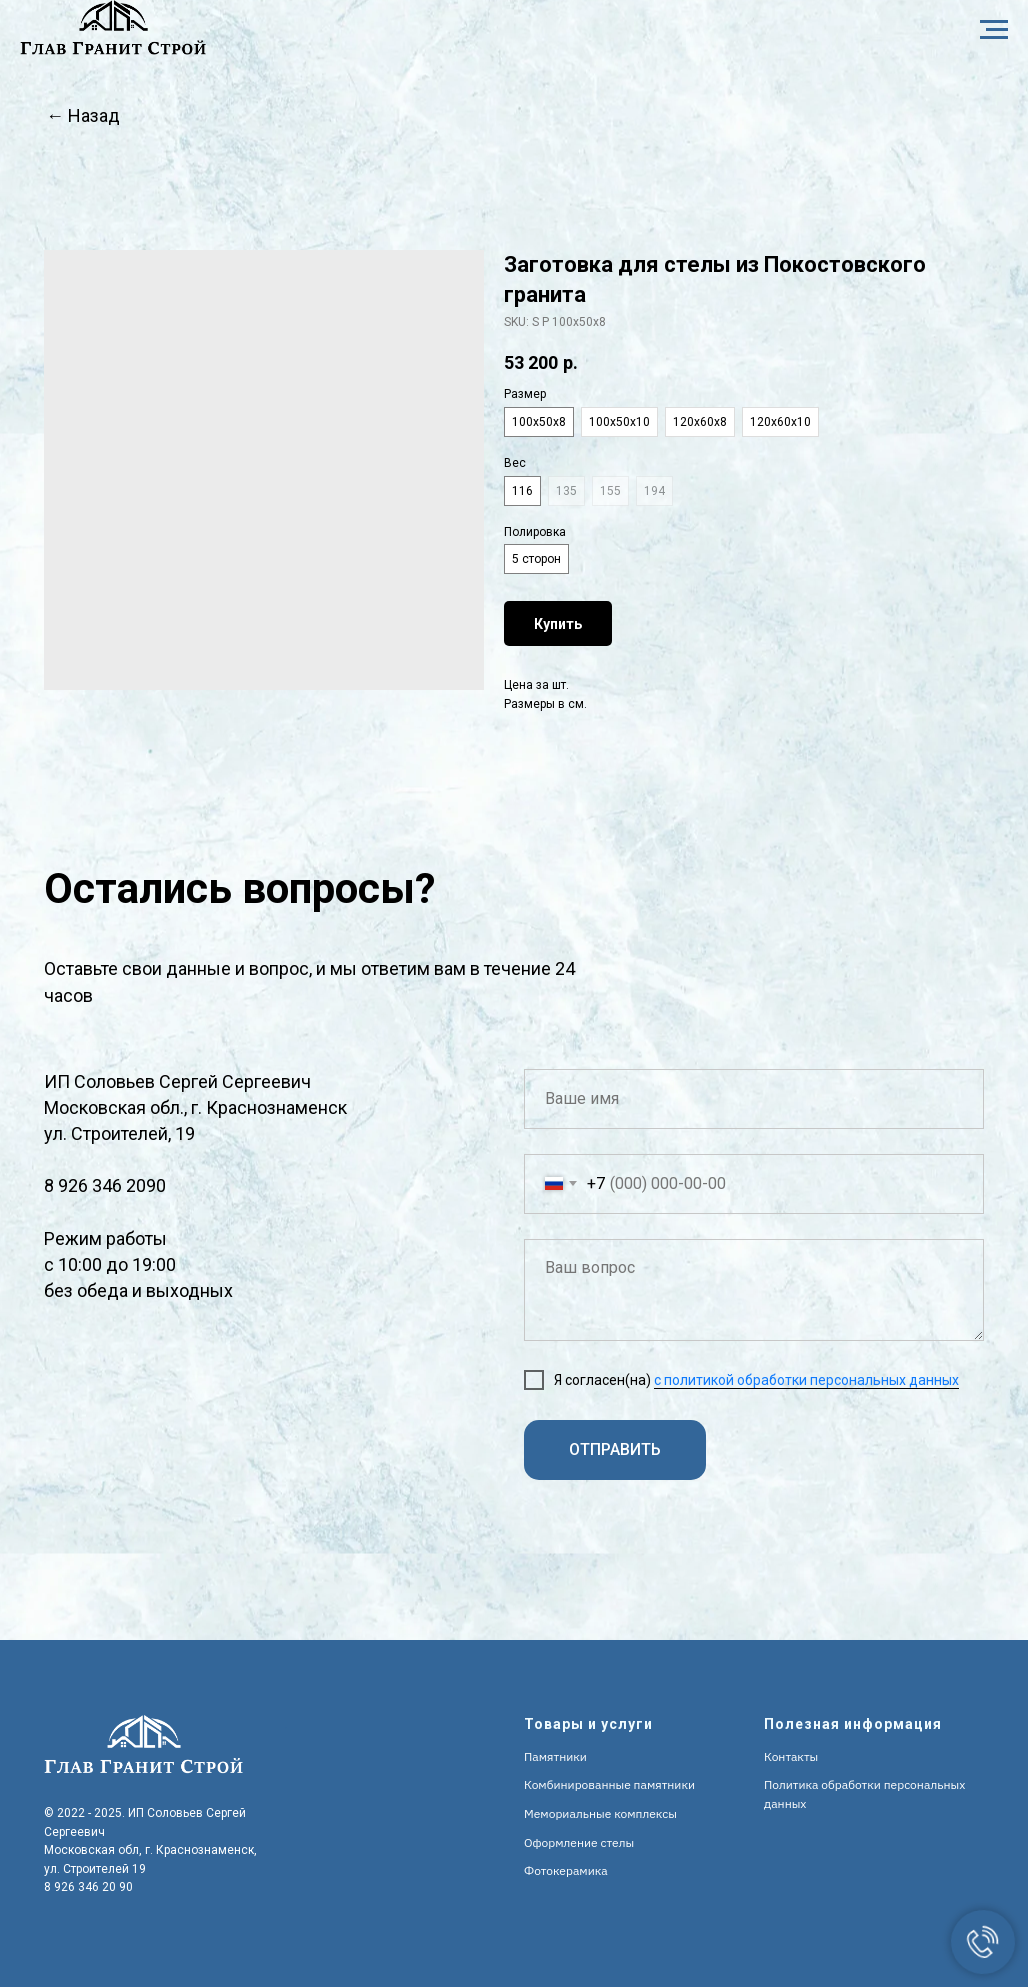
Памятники (555, 1756)
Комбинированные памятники (609, 1784)
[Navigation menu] (994, 30)
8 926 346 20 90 (88, 1887)
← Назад (83, 115)
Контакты (791, 1756)
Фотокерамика (566, 1870)
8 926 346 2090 (105, 1185)
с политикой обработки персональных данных (806, 1380)
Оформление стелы (579, 1842)
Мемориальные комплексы (600, 1813)
